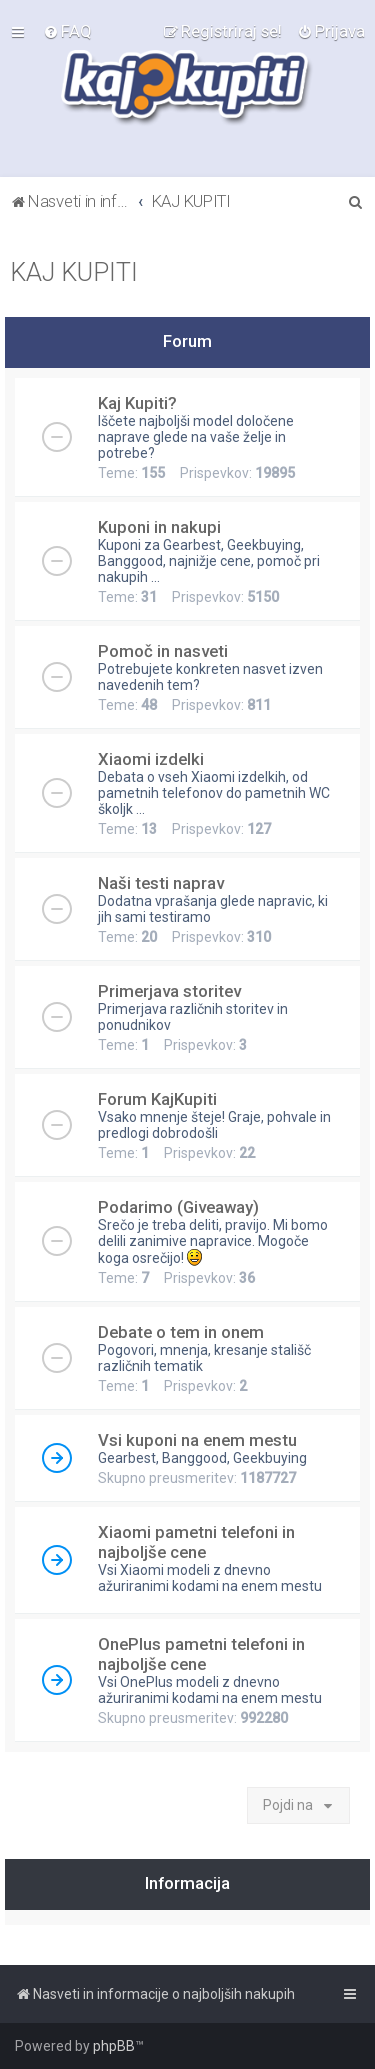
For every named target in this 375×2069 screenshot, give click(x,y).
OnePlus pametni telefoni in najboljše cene (201, 1654)
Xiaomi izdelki (151, 759)
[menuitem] (67, 31)
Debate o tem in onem (181, 1332)
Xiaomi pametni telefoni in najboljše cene (196, 1542)
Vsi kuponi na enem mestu (197, 1440)
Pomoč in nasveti (163, 651)
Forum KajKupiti (157, 1099)
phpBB (114, 2046)
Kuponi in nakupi (159, 527)
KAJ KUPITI (74, 272)
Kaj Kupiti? (137, 403)
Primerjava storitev (169, 991)
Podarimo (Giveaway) (178, 1207)
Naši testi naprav (161, 883)
